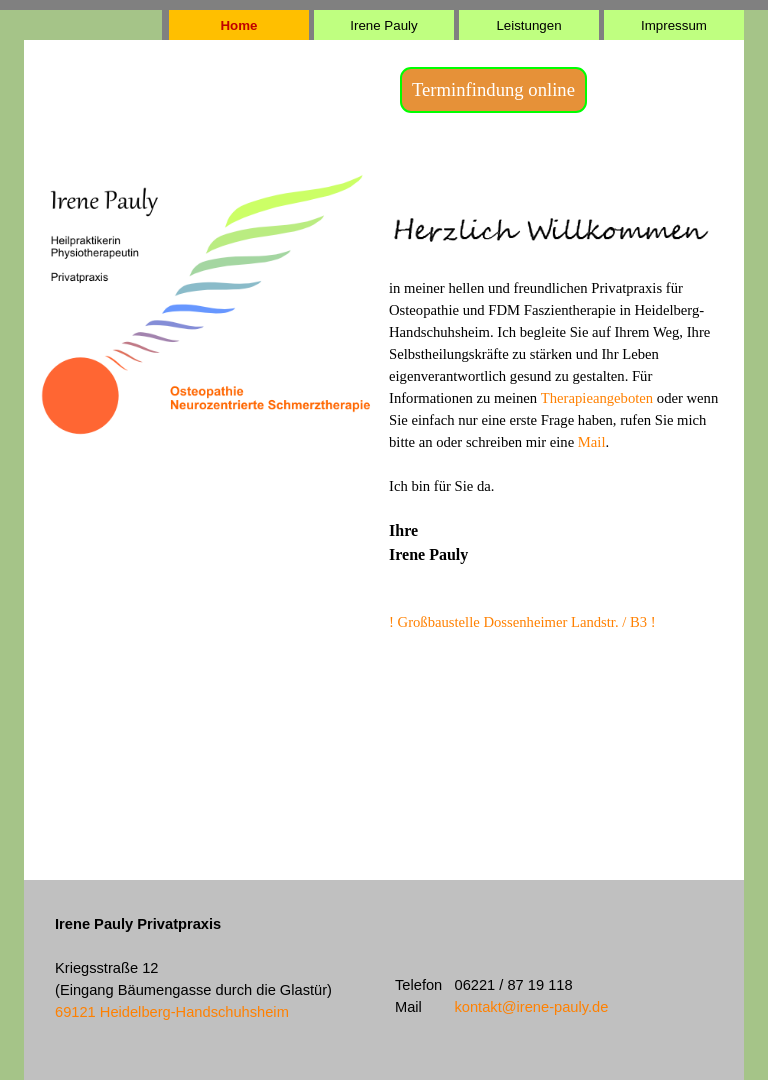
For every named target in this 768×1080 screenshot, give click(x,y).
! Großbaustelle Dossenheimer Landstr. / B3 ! (522, 622)
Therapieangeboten (599, 398)
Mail (592, 442)
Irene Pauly (383, 25)
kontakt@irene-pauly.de (531, 1007)
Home (238, 25)
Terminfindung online (493, 89)
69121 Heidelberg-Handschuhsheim (172, 1012)
